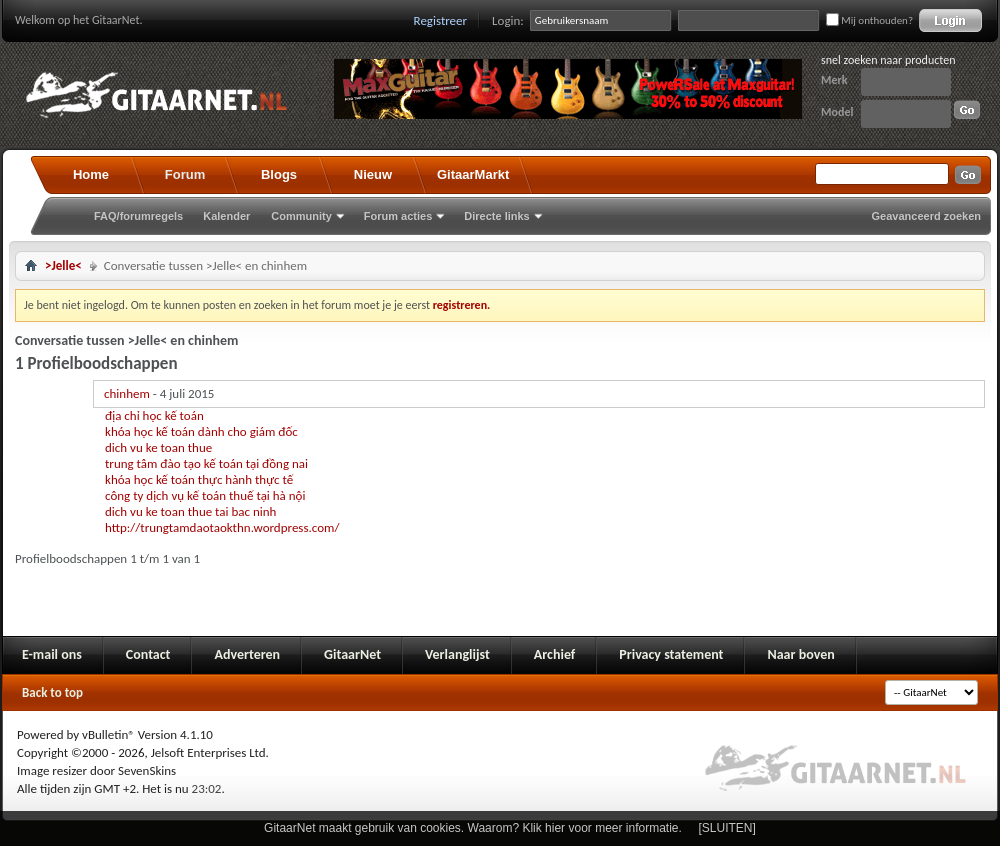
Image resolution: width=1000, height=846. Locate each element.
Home (91, 174)
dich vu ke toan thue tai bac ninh (190, 511)
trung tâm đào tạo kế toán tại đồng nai (206, 463)
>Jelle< (63, 265)
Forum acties (398, 216)
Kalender (226, 216)
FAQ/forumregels (138, 216)
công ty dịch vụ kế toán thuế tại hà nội (205, 495)
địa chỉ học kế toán (154, 415)
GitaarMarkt (473, 174)
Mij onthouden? (869, 20)
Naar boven (800, 654)
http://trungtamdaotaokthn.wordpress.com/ (222, 527)
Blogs (279, 174)
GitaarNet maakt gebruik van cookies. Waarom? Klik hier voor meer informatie (471, 828)
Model (837, 112)
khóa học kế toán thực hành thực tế (199, 479)
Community (301, 216)
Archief (554, 654)
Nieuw (373, 174)
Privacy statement (671, 654)
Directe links (496, 216)
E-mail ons (52, 654)
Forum (185, 174)
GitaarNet (352, 654)
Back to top (52, 692)
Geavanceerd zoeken (926, 216)
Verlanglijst (457, 654)
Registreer (441, 20)
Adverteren (247, 654)
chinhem (127, 393)
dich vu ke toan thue (158, 447)
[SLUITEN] (727, 828)
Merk (834, 80)
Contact (148, 654)
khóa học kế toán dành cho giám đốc (201, 431)
